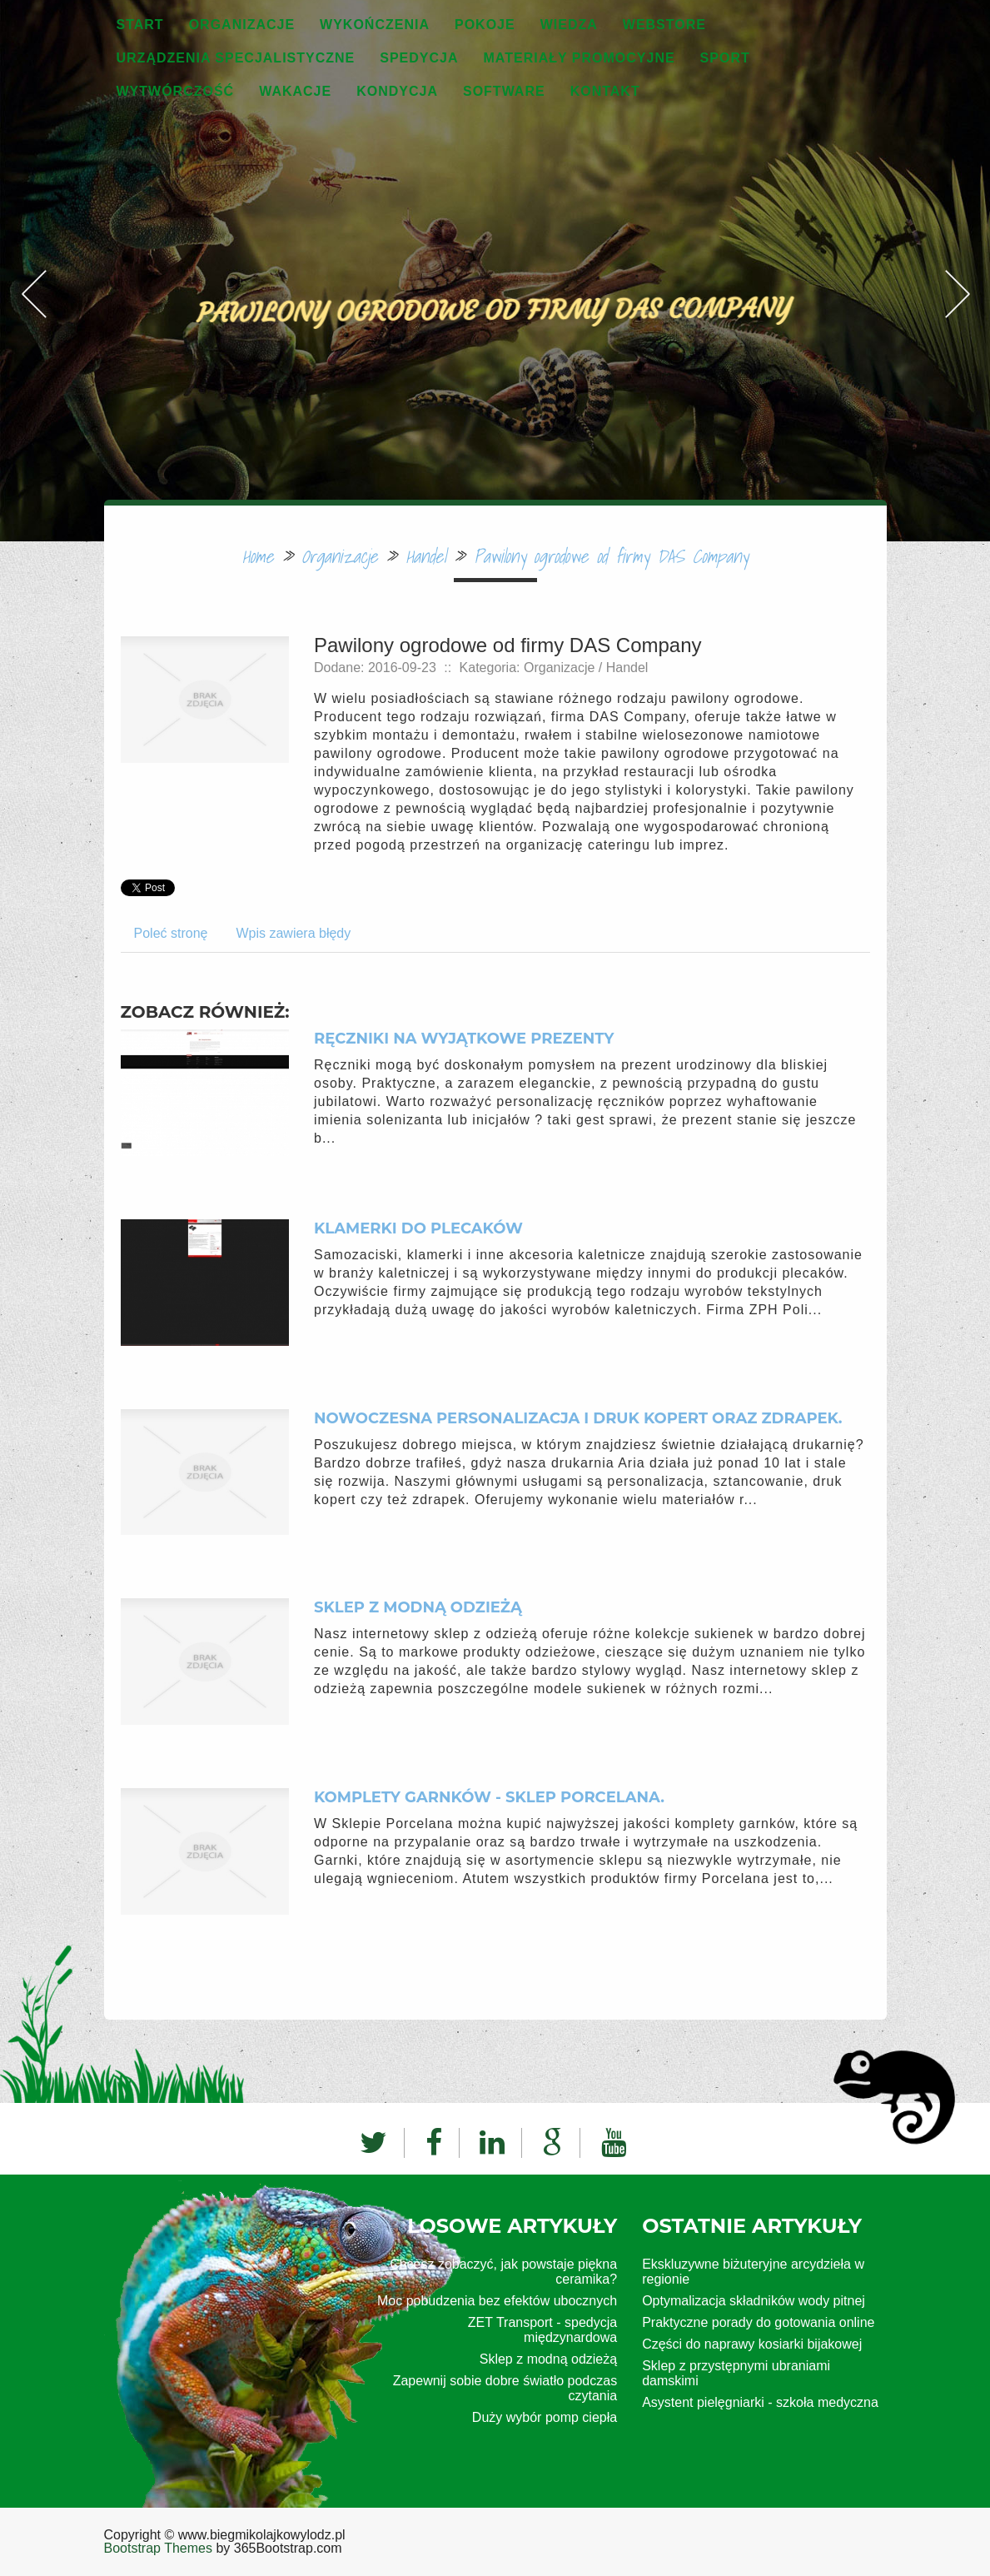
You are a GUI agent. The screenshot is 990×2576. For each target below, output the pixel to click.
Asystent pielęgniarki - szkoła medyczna (760, 2402)
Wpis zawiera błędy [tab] (293, 933)
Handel (425, 556)
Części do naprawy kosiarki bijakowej (752, 2344)
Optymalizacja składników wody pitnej (753, 2301)
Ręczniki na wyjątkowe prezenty (464, 1038)
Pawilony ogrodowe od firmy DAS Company (611, 556)
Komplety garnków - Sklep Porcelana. (489, 1797)
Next (957, 237)
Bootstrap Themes (158, 2548)
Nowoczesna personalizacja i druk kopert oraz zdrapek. (578, 1418)
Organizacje (339, 556)
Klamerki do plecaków (418, 1228)
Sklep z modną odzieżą (418, 1607)
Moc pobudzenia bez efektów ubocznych (497, 2301)
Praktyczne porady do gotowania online (758, 2322)
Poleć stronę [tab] (171, 933)
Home (258, 556)
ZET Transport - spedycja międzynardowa (542, 2329)
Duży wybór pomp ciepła (544, 2417)
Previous (33, 237)
